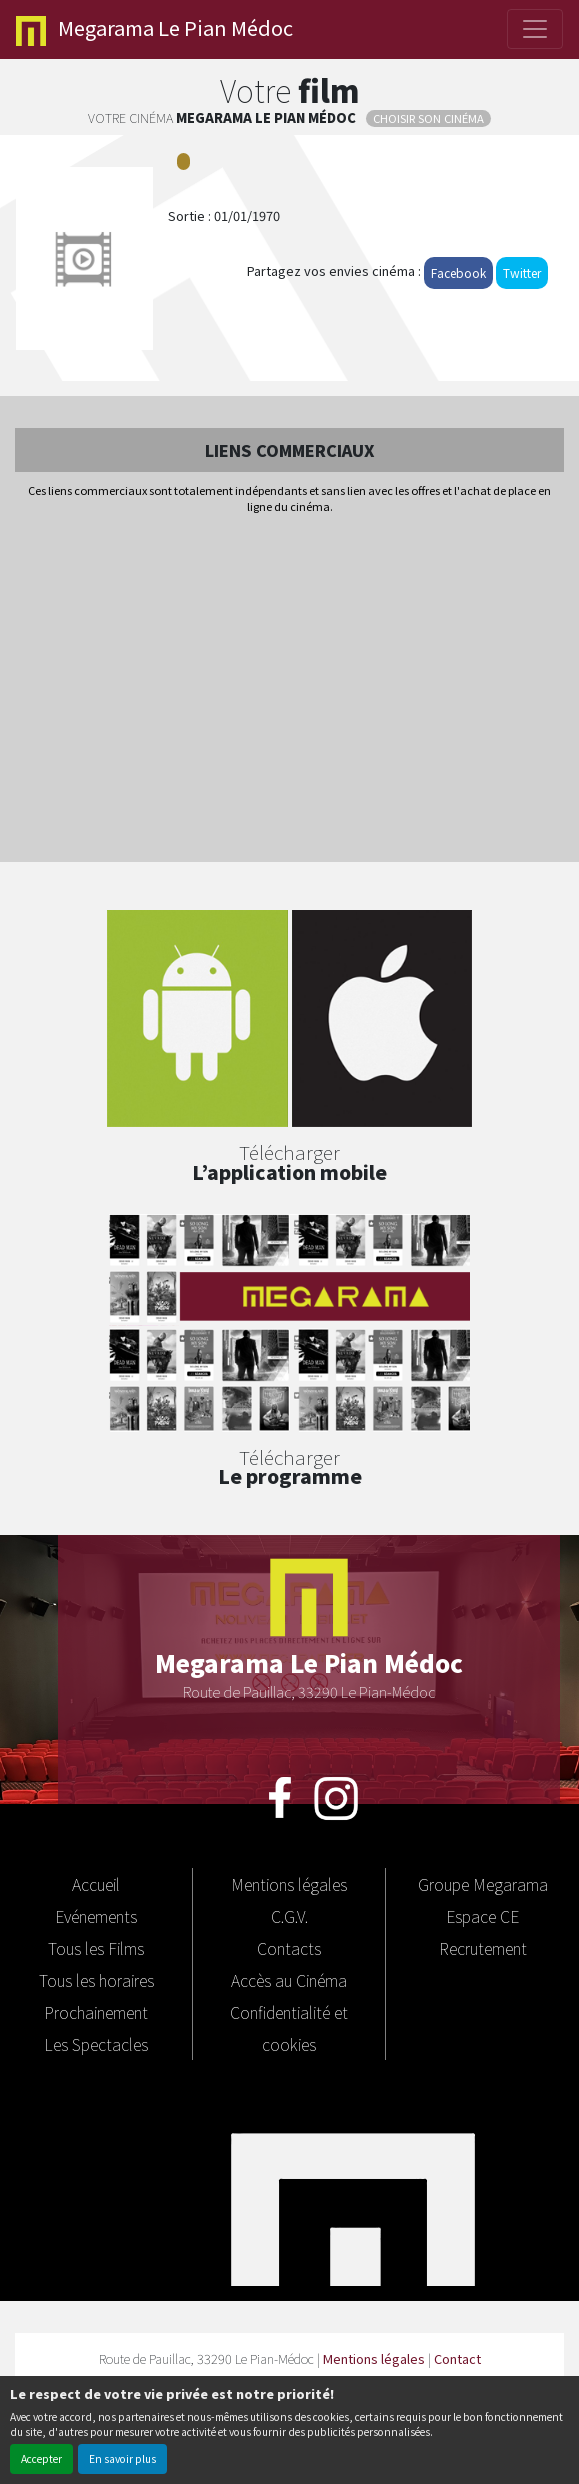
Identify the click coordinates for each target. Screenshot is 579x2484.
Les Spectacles (96, 2044)
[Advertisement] (289, 690)
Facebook (458, 272)
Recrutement (483, 1948)
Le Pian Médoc (154, 29)
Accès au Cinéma (289, 1980)
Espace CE (482, 1916)
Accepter (41, 2458)
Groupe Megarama (483, 1884)
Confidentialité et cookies (289, 2028)
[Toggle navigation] (535, 29)
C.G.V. (289, 1916)
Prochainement (96, 2012)
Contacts (289, 1948)
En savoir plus (122, 2458)
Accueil (96, 1884)
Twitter (522, 272)
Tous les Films (96, 1948)
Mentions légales (289, 1884)
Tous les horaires (96, 1980)
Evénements (96, 1916)
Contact (457, 2358)
